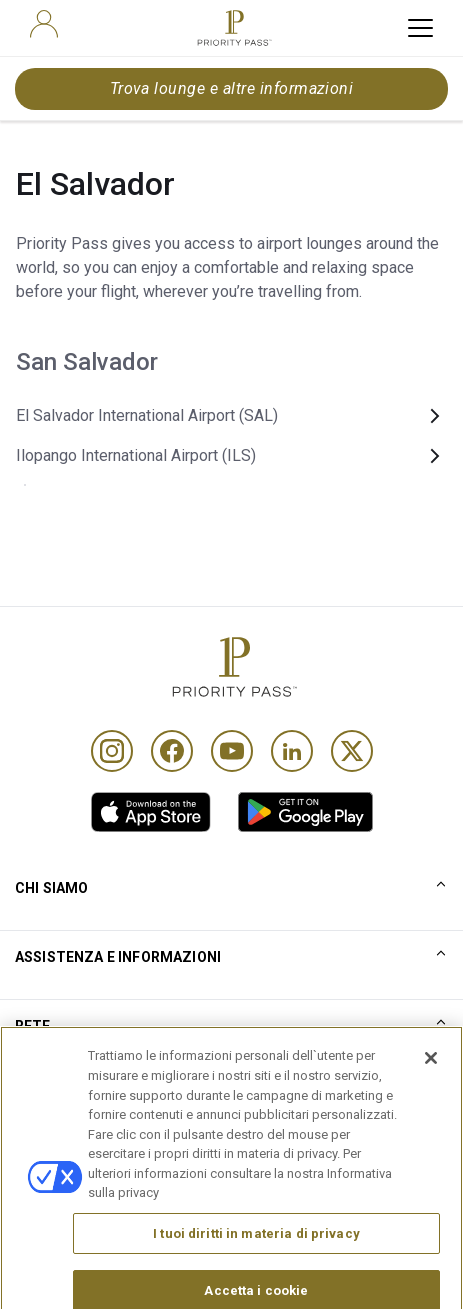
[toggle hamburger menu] (420, 28)
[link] (151, 812)
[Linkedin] (292, 751)
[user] (44, 24)
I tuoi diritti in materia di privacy (256, 1260)
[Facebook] (172, 751)
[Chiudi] (431, 1086)
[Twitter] (352, 751)
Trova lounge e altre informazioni (232, 88)
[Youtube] (232, 751)
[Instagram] (112, 751)
